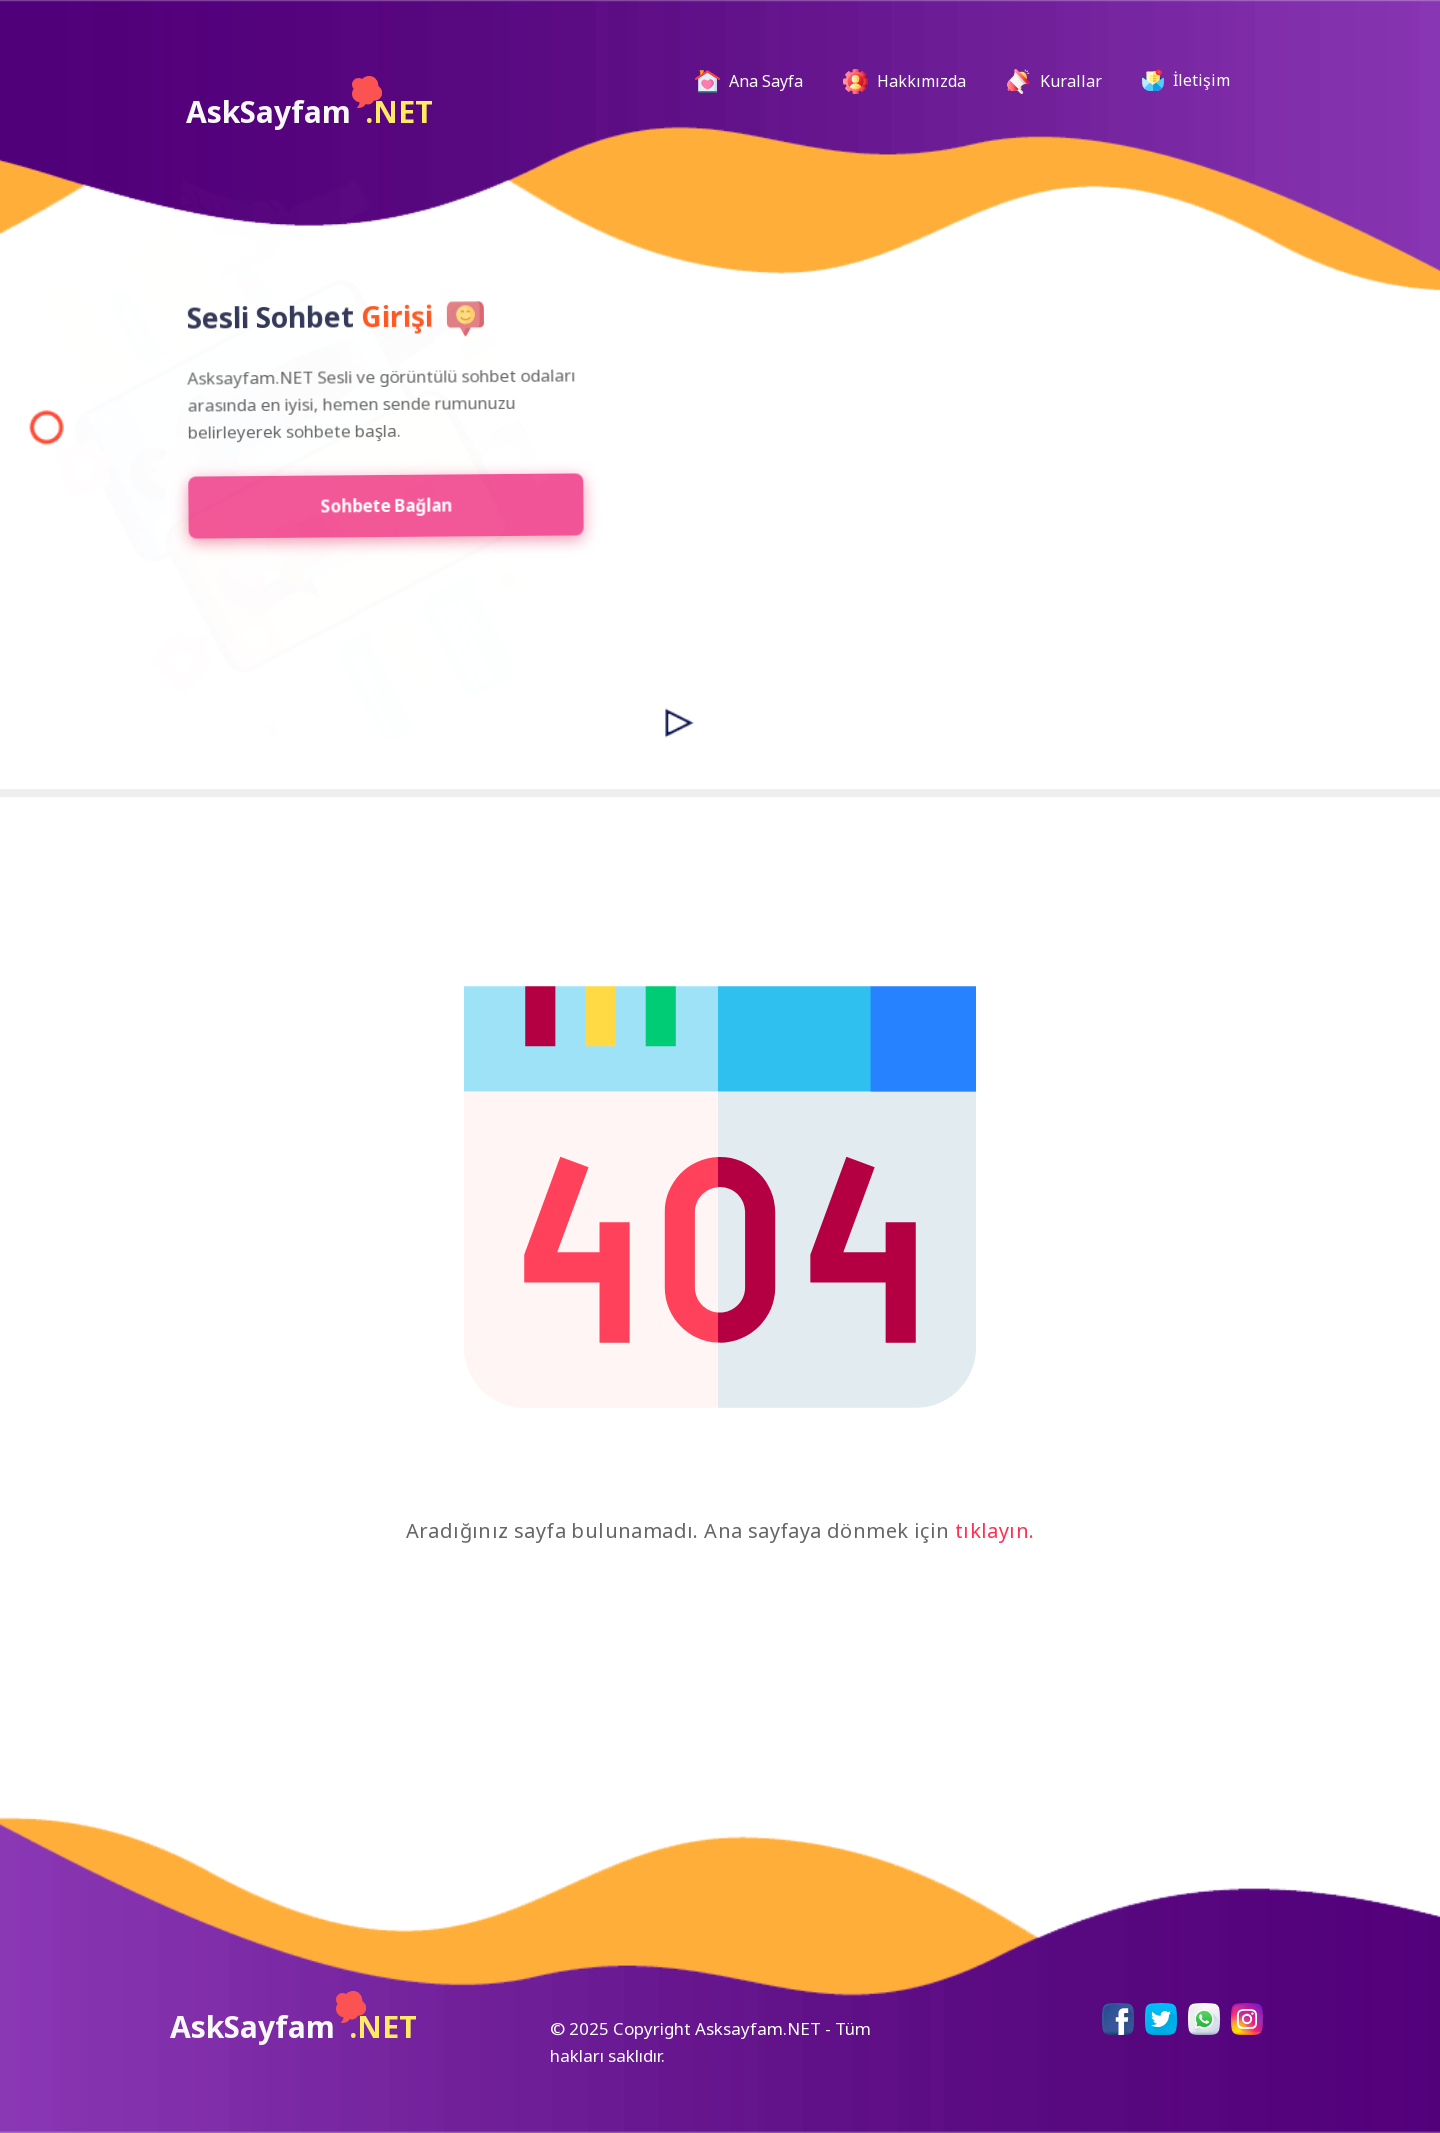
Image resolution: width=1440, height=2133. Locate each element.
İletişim (1186, 80)
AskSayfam (309, 104)
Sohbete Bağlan (371, 506)
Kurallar (1054, 81)
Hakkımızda (904, 81)
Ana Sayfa (757, 81)
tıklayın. (995, 1530)
